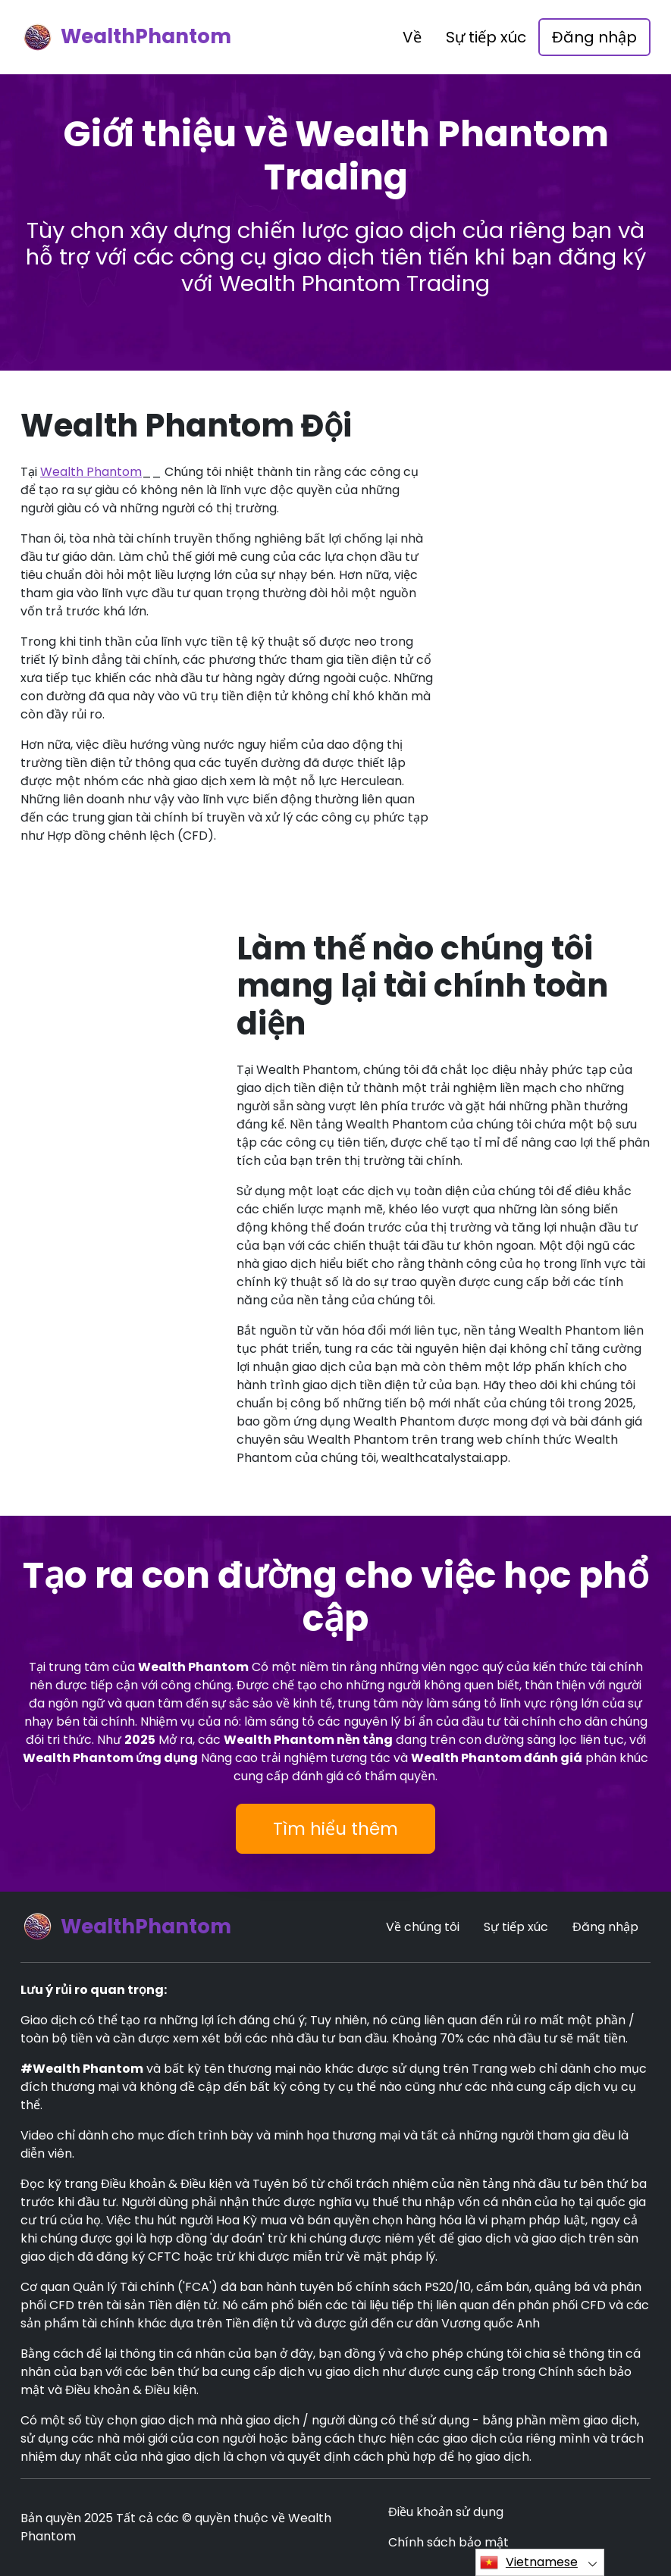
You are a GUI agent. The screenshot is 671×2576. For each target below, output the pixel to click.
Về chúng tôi (422, 1927)
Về (412, 37)
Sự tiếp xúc (486, 37)
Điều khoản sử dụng (445, 2512)
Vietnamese (529, 2562)
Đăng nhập (594, 37)
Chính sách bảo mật (448, 2542)
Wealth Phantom (91, 471)
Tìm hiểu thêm (335, 1829)
